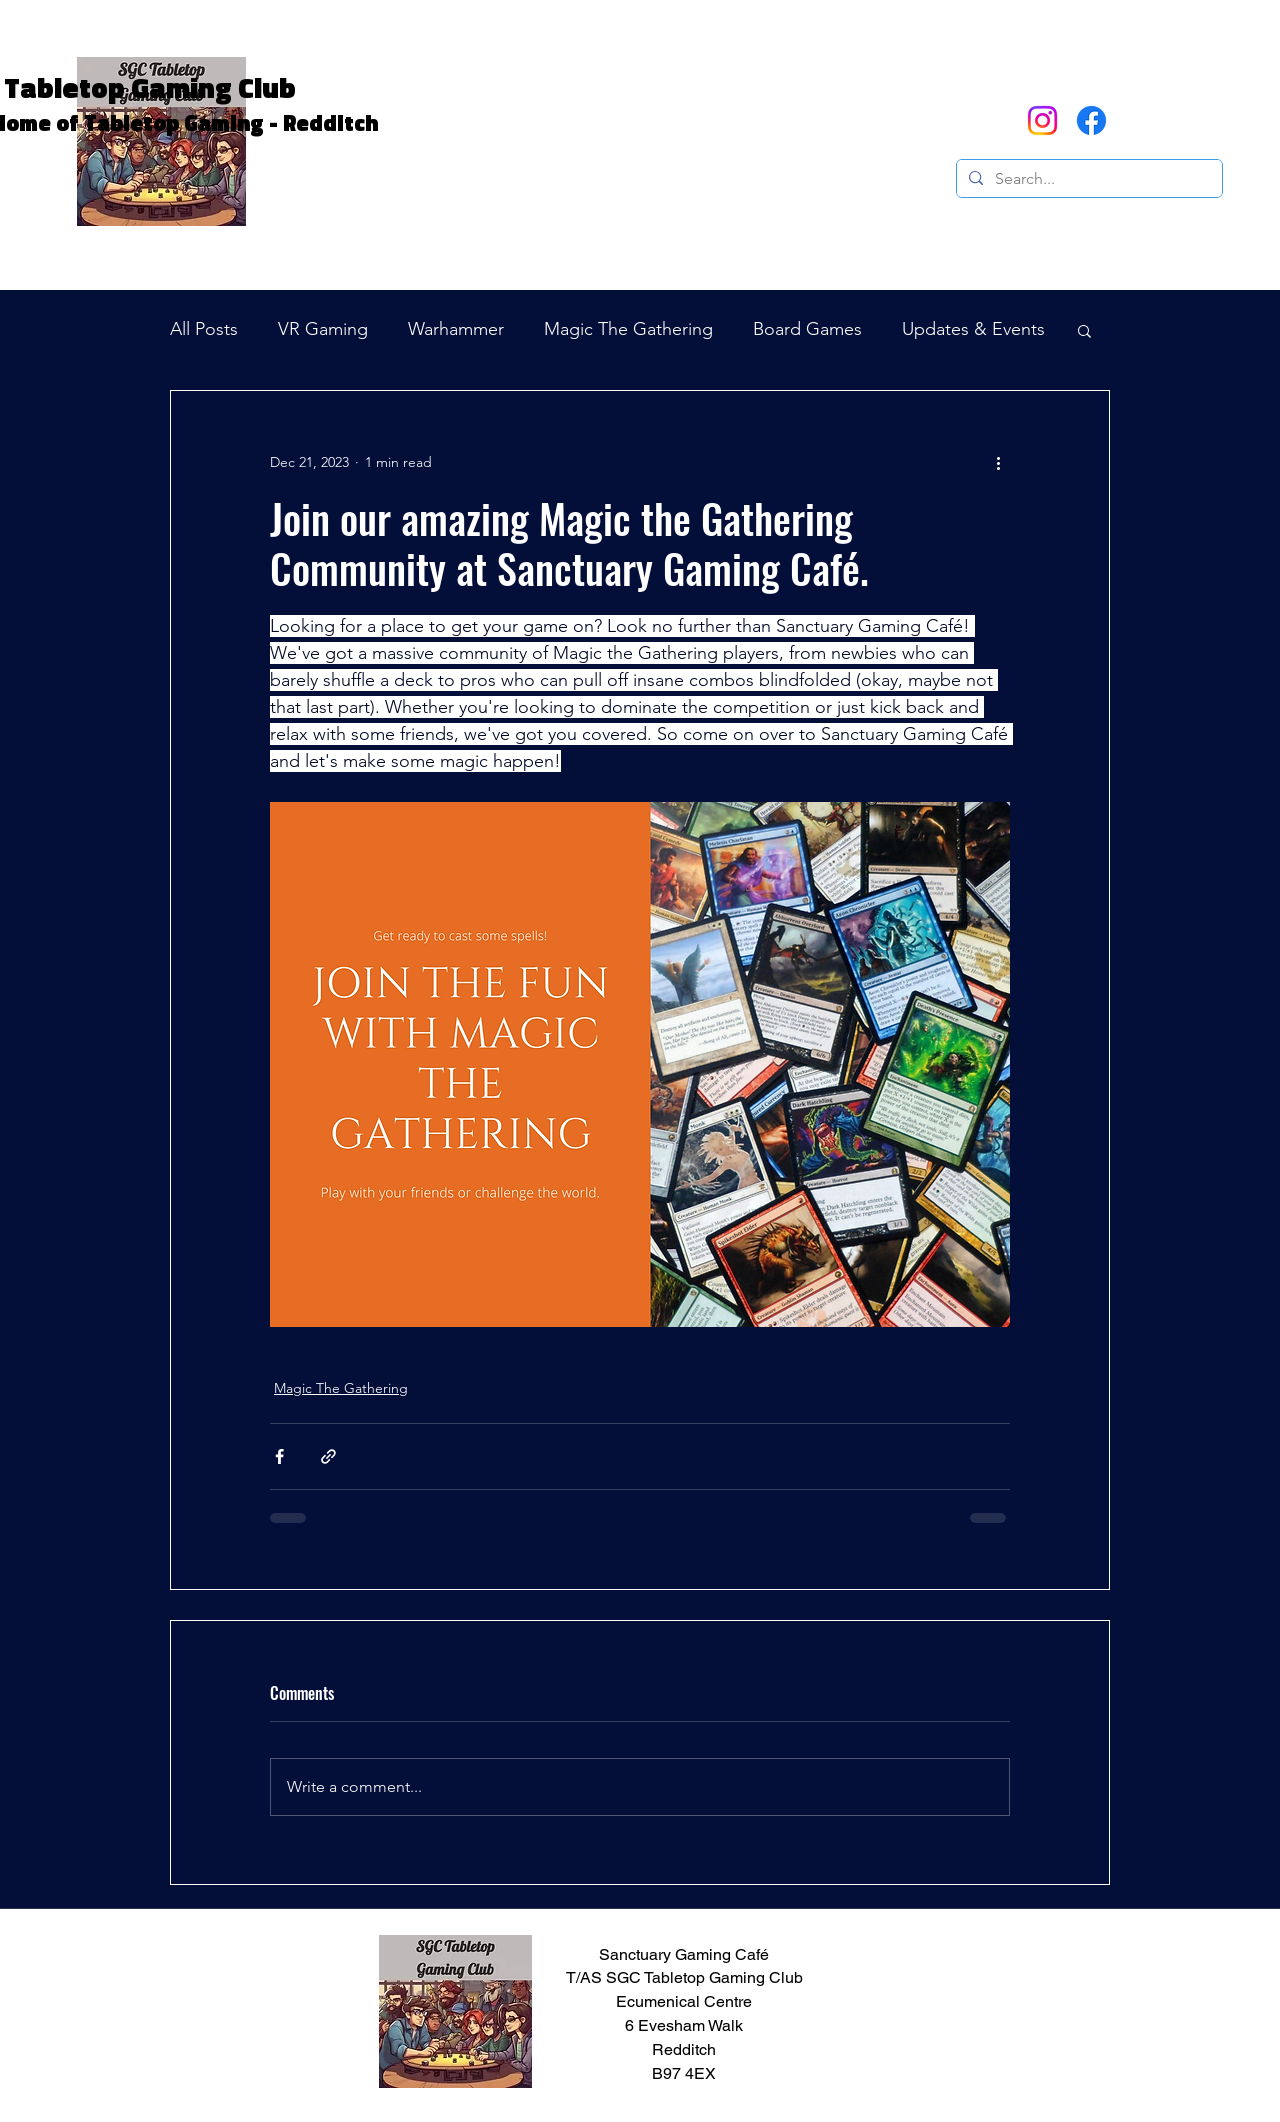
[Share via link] (328, 1456)
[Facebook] (1091, 120)
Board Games (807, 329)
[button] (1138, 119)
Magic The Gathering (628, 329)
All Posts (204, 329)
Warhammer (456, 329)
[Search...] (1087, 179)
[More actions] (998, 463)
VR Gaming (323, 329)
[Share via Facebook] (279, 1456)
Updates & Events (973, 329)
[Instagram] (1042, 120)
